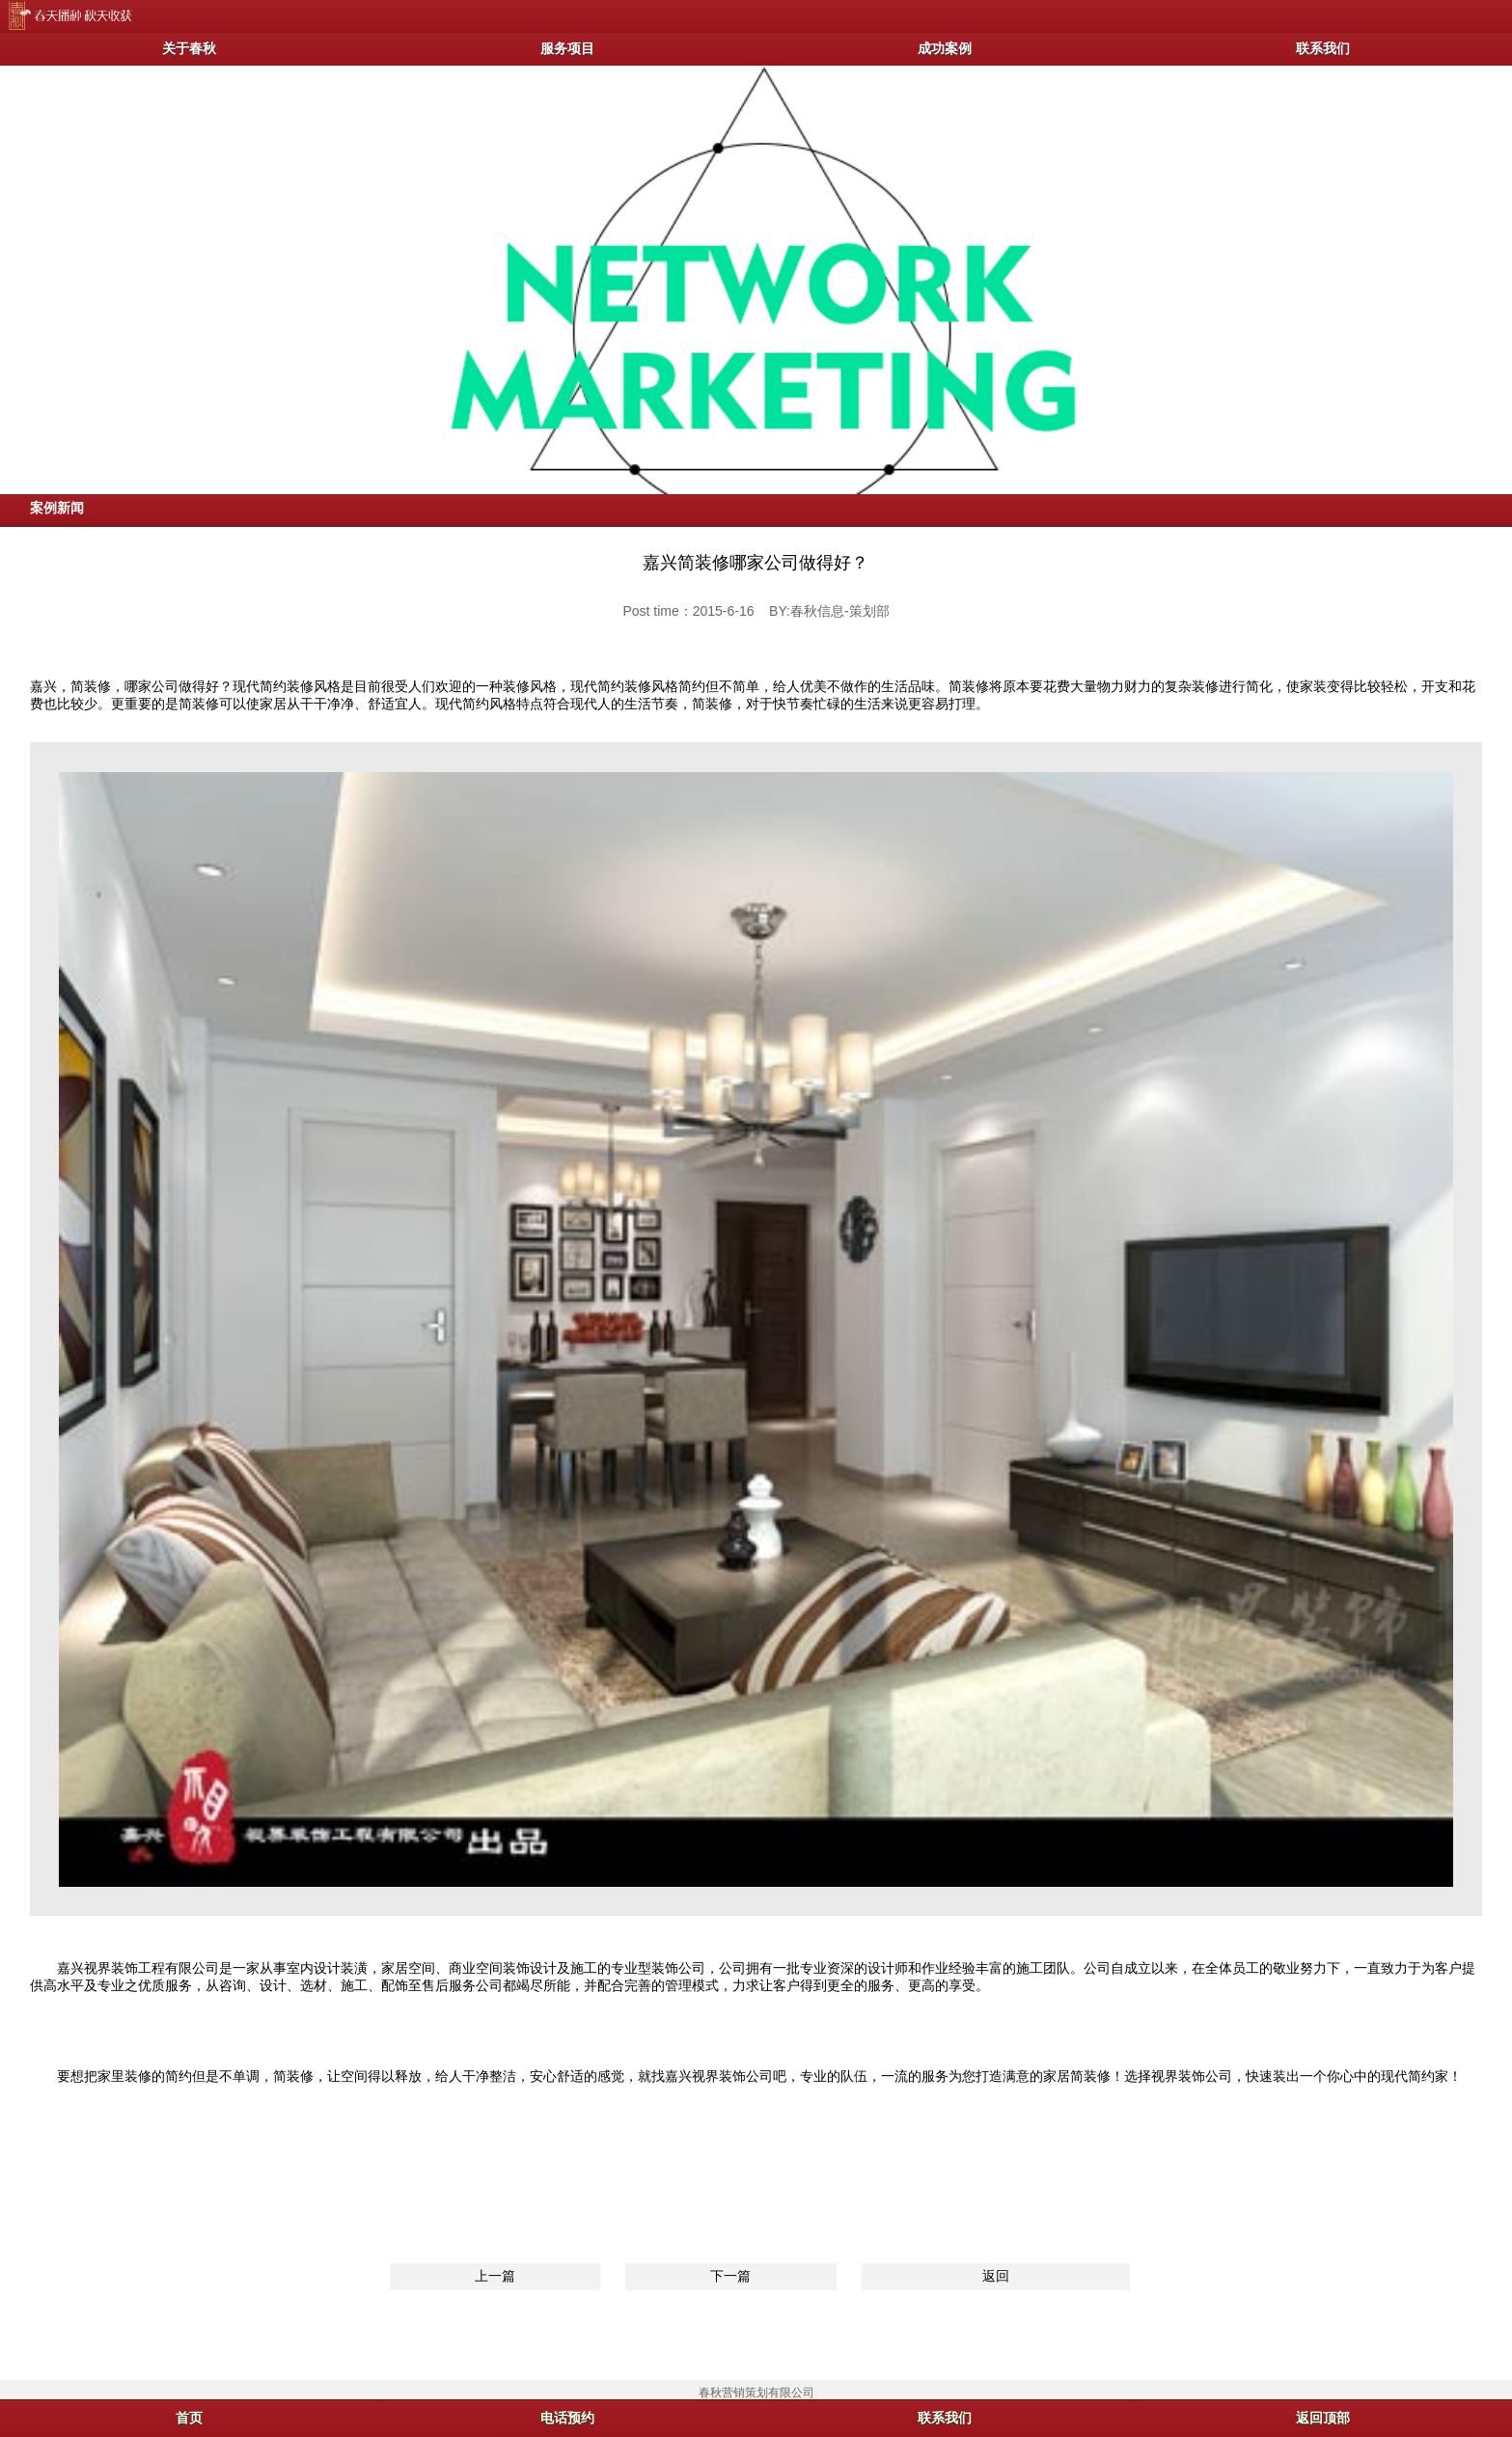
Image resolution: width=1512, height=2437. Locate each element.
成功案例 (945, 48)
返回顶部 (1323, 2417)
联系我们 (1323, 48)
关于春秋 (189, 48)
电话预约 (567, 2417)
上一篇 (495, 2276)
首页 (189, 2417)
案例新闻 (57, 507)
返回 (995, 2276)
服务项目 (567, 48)
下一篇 (730, 2276)
